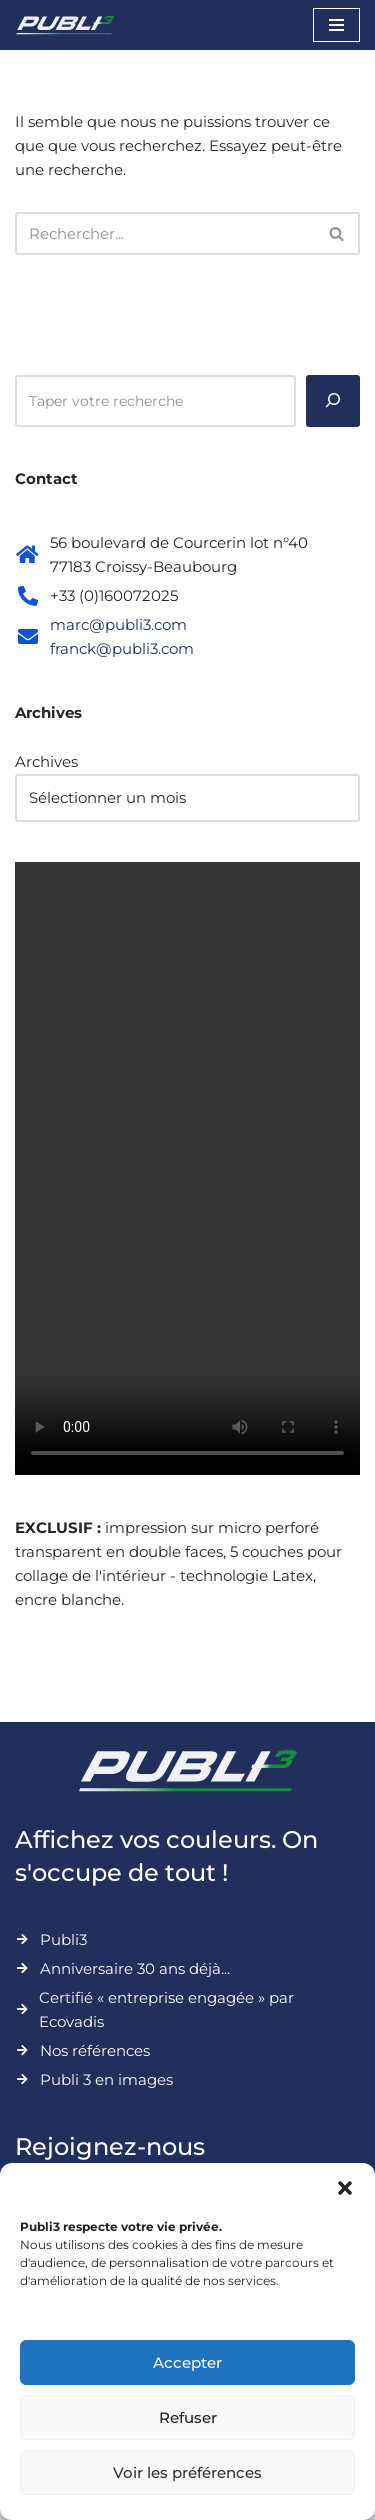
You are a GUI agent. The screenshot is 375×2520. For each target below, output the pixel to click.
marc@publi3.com (118, 624)
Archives (46, 761)
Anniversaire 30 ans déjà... (135, 1968)
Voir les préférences (187, 2472)
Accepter (187, 2362)
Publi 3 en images (106, 2079)
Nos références (95, 2050)
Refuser (188, 2417)
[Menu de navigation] (336, 25)
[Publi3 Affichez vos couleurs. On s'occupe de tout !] (65, 25)
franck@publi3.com (122, 648)
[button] (345, 2188)
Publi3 (63, 1939)
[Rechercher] (165, 233)
